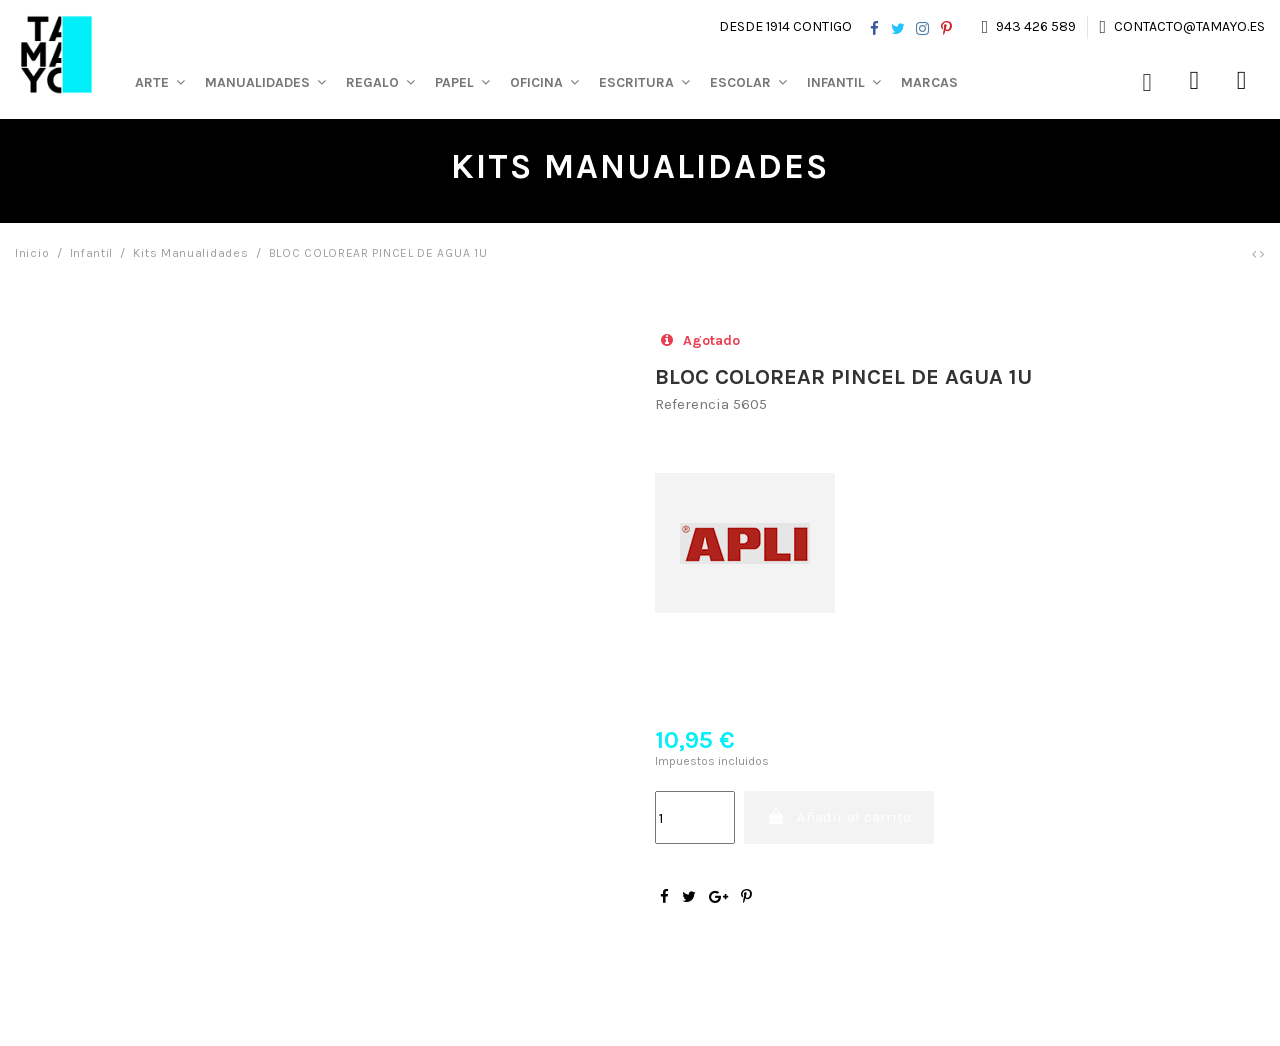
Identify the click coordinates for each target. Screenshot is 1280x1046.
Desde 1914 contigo (785, 26)
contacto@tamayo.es (1188, 26)
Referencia (692, 404)
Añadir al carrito (839, 817)
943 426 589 (1036, 26)
